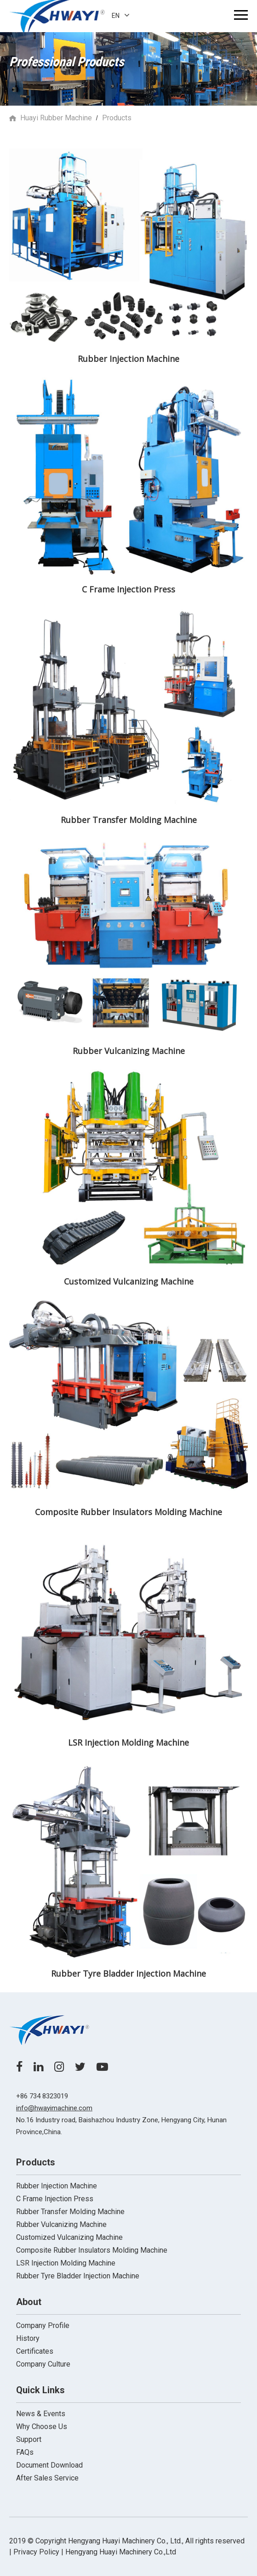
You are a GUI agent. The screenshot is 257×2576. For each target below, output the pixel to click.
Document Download (49, 2465)
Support (28, 2439)
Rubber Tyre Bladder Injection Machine (77, 2276)
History (28, 2338)
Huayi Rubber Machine (56, 117)
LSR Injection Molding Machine (65, 2263)
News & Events (40, 2413)
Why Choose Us (41, 2426)
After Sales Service (47, 2478)
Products (116, 117)
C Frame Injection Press (54, 2198)
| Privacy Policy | (36, 2552)
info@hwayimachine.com (54, 2108)
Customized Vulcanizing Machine (69, 2237)
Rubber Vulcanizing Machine (61, 2224)
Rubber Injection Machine (56, 2185)
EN (121, 15)
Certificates (34, 2351)
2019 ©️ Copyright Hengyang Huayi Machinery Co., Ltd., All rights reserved (127, 2541)
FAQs (25, 2452)
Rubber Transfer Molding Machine (70, 2211)
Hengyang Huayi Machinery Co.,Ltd (120, 2552)
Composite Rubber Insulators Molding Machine (91, 2250)
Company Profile (42, 2325)
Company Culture (43, 2364)
